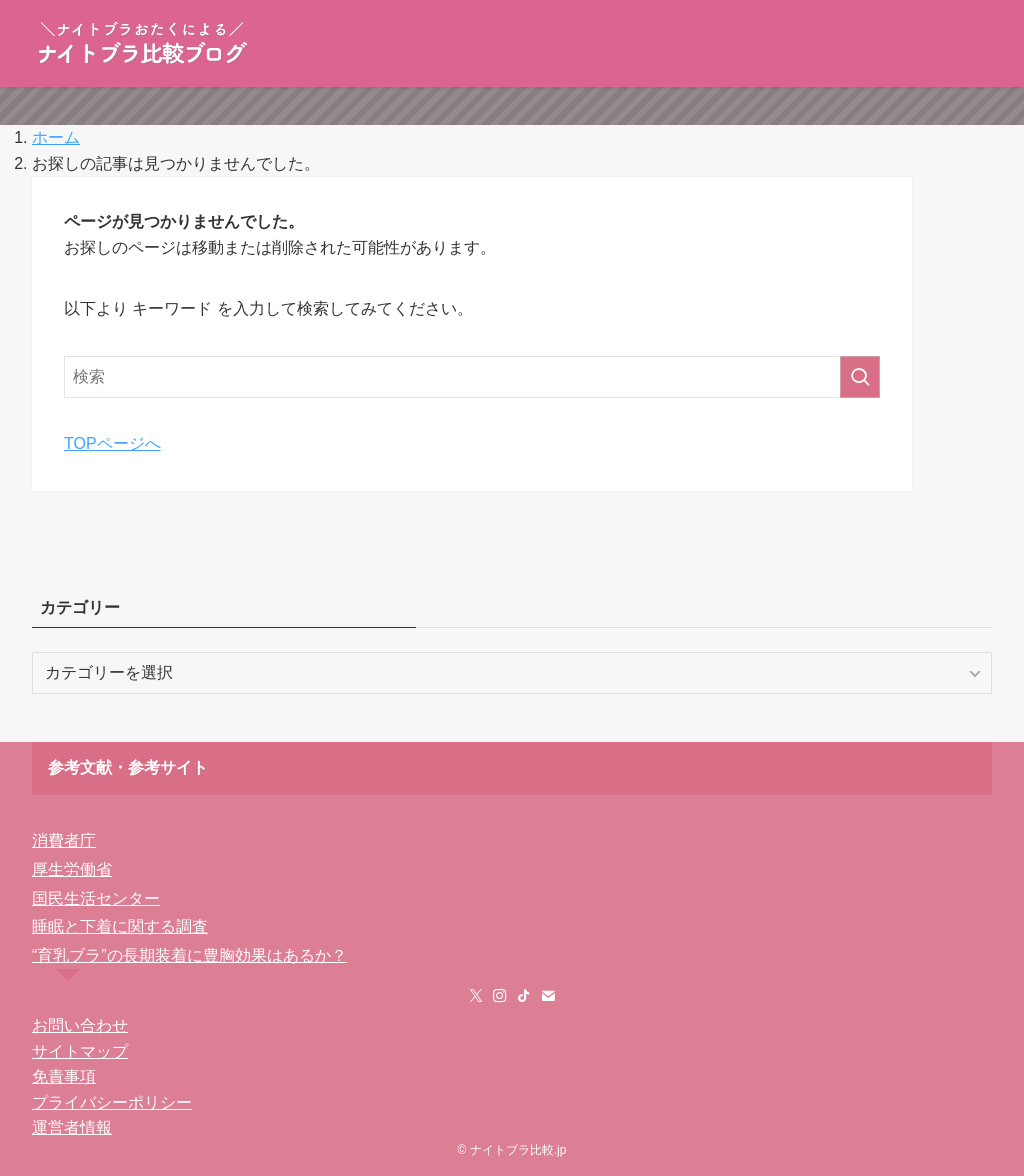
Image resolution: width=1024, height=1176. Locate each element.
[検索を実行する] (860, 377)
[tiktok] (524, 996)
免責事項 (64, 1076)
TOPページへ (112, 443)
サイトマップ (80, 1051)
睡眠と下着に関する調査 (120, 926)
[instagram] (500, 996)
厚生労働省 (72, 869)
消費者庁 (64, 840)
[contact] (548, 996)
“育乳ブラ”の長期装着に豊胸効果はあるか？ (189, 955)
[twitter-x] (476, 996)
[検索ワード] (472, 377)
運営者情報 (72, 1127)
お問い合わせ (80, 1025)
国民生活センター (96, 898)
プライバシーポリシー (112, 1102)
